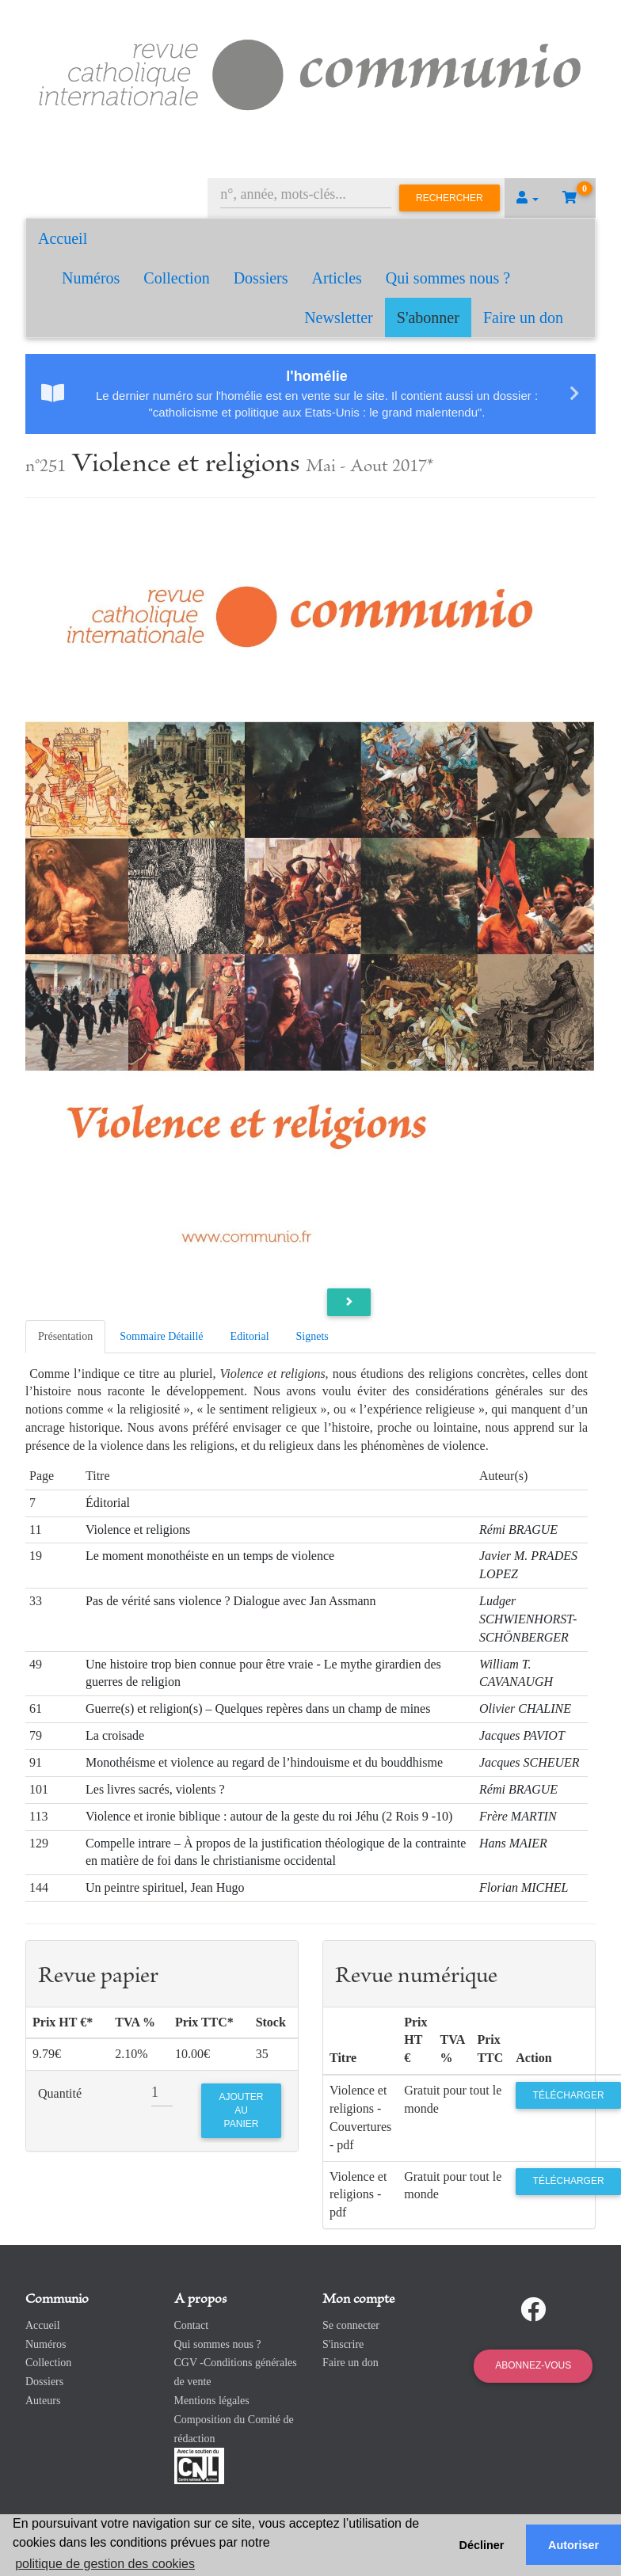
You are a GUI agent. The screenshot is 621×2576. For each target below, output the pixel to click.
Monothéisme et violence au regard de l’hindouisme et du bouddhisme (264, 1762)
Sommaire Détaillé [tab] (161, 1336)
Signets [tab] (312, 1336)
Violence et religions (138, 1529)
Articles (337, 278)
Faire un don (523, 317)
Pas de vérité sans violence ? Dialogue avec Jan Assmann (231, 1601)
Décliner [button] (482, 2545)
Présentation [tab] (65, 1336)
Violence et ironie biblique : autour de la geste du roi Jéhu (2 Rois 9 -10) (269, 1816)
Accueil (62, 238)
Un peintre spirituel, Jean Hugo (165, 1887)
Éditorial (108, 1502)
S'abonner (428, 317)
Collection (176, 278)
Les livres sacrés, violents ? (155, 1789)
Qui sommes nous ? (448, 278)
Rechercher (449, 198)
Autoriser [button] (573, 2545)
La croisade (115, 1735)
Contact (191, 2325)
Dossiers (261, 278)
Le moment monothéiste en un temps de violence (210, 1555)
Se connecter (350, 2325)
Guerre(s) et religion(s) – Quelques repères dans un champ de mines (258, 1708)
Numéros (91, 278)
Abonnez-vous (533, 2365)
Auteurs (42, 2401)
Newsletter (338, 317)
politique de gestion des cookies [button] (105, 2563)
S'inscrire (343, 2344)
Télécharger (568, 2095)
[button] (528, 198)
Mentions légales (212, 2401)
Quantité (60, 2093)
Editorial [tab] (249, 1336)
